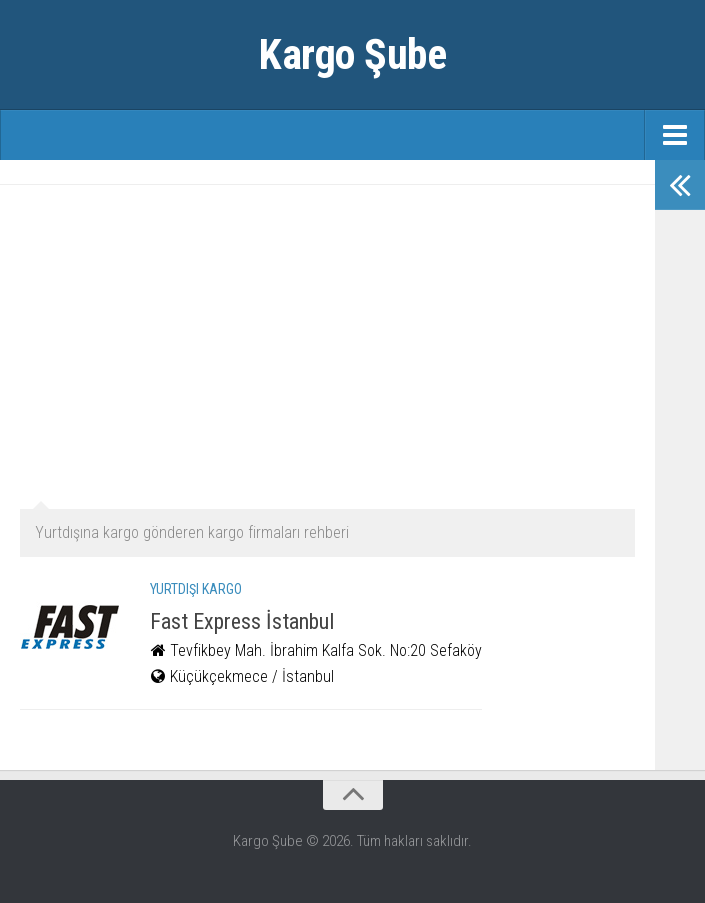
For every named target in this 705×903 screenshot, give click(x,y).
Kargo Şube (352, 54)
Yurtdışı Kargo (196, 589)
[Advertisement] (327, 345)
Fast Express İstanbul (242, 621)
